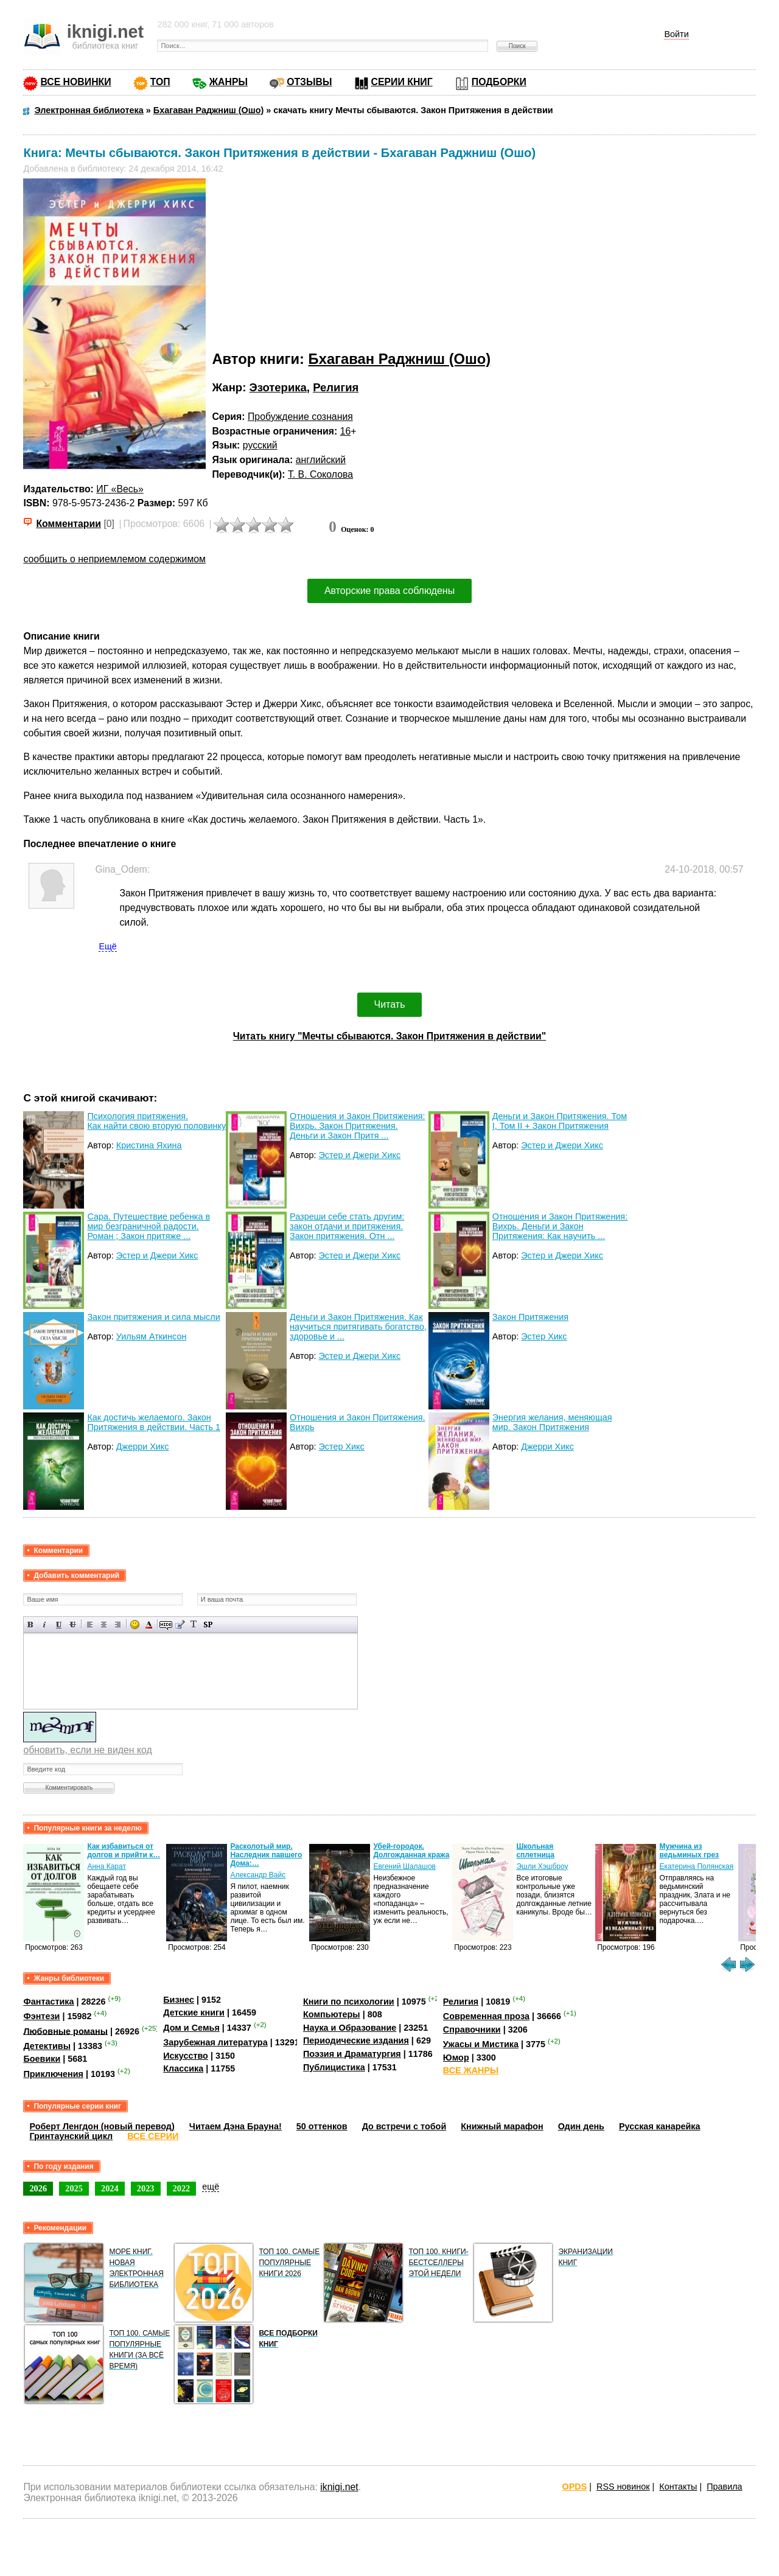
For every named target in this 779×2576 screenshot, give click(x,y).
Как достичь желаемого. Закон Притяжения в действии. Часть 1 (153, 1422)
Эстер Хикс (544, 1336)
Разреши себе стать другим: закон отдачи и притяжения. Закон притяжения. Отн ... (347, 1226)
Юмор (456, 2057)
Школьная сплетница (535, 1850)
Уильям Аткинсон (151, 1336)
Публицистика (334, 2067)
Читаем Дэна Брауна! (235, 2126)
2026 (38, 2188)
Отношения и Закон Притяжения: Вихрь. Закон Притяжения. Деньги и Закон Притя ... (357, 1125)
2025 (74, 2188)
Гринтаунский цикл (71, 2136)
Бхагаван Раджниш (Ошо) (400, 359)
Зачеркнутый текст (73, 1624)
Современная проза (486, 2016)
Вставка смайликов (135, 1624)
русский (260, 445)
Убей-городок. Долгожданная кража (411, 1850)
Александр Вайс (257, 1875)
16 (345, 431)
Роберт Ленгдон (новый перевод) (101, 2126)
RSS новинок (622, 2486)
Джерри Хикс (142, 1446)
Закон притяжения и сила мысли (153, 1317)
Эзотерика (277, 387)
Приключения (53, 2074)
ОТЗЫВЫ (309, 82)
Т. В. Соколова (320, 474)
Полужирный (31, 1624)
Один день (581, 2126)
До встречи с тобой (404, 2126)
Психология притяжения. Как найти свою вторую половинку (156, 1121)
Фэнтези (41, 2016)
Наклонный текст (45, 1624)
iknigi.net (339, 2487)
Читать (389, 1004)
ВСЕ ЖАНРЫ (470, 2070)
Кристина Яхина (149, 1145)
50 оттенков (322, 2126)
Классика (183, 2068)
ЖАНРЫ (228, 82)
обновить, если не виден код (87, 1750)
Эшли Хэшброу (542, 1866)
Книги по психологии (348, 2001)
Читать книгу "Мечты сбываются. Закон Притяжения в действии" (389, 1036)
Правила (724, 2486)
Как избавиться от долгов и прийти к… (123, 1850)
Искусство (185, 2056)
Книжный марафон (502, 2126)
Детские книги (194, 2012)
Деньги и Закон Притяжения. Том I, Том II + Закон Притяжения (559, 1121)
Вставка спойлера (208, 1624)
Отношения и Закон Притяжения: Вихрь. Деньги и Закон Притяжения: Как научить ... (559, 1226)
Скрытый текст (166, 1624)
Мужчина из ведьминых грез (689, 1850)
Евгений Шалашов (404, 1866)
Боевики (41, 2059)
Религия (335, 387)
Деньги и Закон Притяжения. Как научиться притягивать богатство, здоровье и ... (358, 1326)
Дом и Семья (191, 2028)
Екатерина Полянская (696, 1866)
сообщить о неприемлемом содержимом (114, 559)
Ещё (107, 946)
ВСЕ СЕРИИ (152, 2136)
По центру (104, 1624)
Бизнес (178, 2000)
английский (321, 460)
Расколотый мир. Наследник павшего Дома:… (266, 1855)
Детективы (47, 2046)
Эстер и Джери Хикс (359, 1155)
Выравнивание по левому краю (90, 1624)
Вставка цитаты (180, 1624)
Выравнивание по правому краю (118, 1624)
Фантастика (48, 2001)
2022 (181, 2188)
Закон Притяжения (530, 1317)
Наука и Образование (349, 2028)
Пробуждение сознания (300, 416)
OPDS (574, 2486)
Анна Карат (106, 1866)
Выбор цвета (149, 1624)
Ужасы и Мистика (481, 2044)
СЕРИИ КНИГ (402, 82)
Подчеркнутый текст (59, 1624)
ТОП (160, 82)
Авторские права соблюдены (389, 590)
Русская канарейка (659, 2126)
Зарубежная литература (215, 2042)
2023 (146, 2188)
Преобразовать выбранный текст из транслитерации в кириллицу (194, 1624)
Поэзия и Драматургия (352, 2054)
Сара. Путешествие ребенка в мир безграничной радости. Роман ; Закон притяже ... (148, 1226)
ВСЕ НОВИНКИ (75, 82)
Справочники (472, 2029)
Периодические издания (356, 2040)
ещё (210, 2186)
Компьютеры (331, 2014)
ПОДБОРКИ (499, 82)
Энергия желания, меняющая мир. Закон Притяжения (552, 1422)
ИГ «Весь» (119, 489)
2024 (110, 2188)
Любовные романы (65, 2031)
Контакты (678, 2486)
